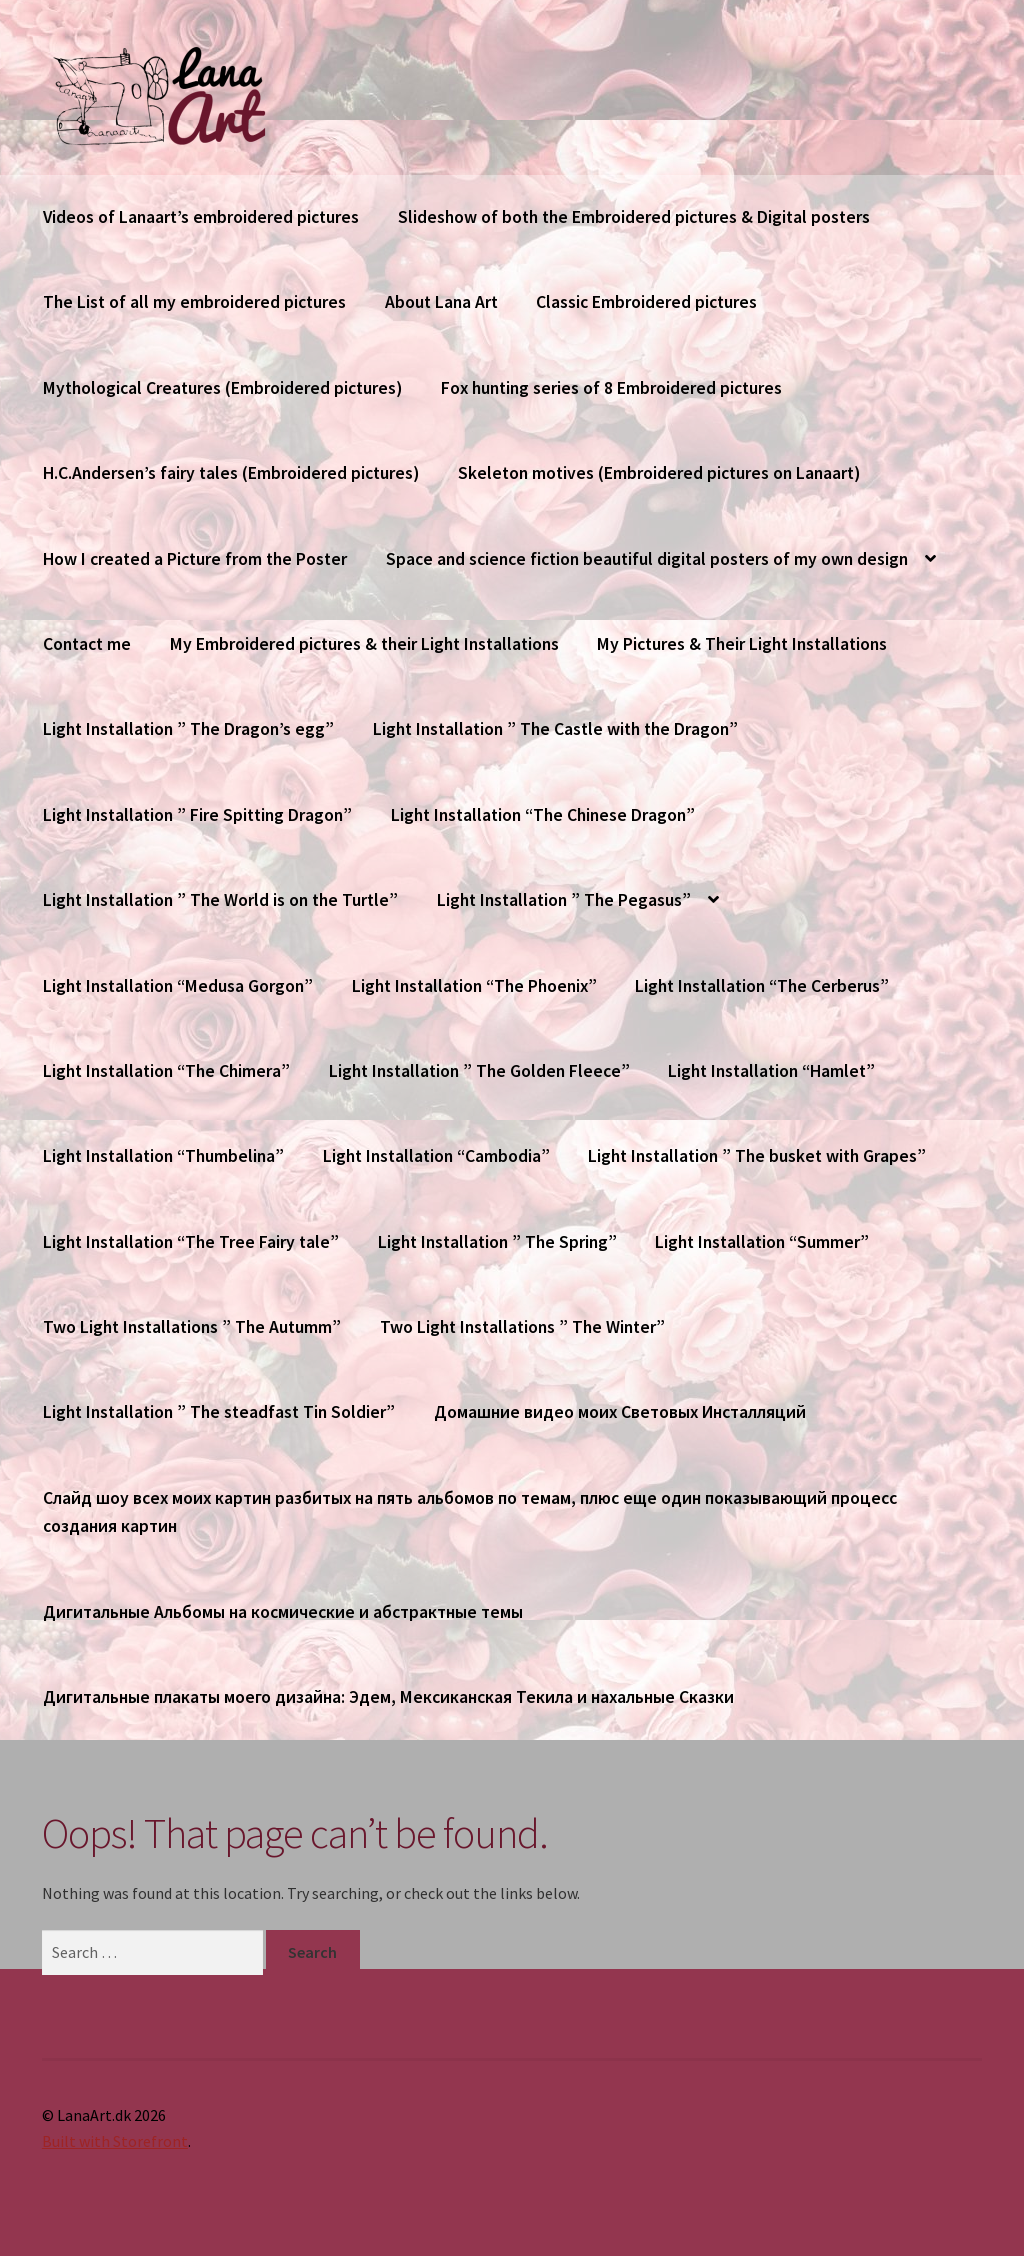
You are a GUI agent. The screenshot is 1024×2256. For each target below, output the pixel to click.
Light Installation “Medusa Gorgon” (178, 986)
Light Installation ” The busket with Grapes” (757, 1156)
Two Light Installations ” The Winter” (522, 1327)
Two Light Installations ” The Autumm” (192, 1327)
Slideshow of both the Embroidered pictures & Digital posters (634, 217)
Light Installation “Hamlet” (771, 1071)
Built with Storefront (115, 2141)
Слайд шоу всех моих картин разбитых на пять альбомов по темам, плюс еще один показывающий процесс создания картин (470, 1512)
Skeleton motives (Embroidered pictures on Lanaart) (659, 473)
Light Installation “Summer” (762, 1242)
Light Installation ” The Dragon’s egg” (188, 729)
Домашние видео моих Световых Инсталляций (620, 1412)
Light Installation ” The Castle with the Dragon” (555, 729)
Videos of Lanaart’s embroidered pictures (201, 217)
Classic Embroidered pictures (646, 302)
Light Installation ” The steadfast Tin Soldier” (219, 1412)
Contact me (87, 644)
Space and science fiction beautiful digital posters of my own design (647, 559)
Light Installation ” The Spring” (497, 1242)
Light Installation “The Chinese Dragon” (543, 815)
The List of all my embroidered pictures (194, 302)
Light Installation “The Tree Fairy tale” (191, 1242)
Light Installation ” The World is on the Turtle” (220, 900)
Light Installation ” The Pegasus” (564, 900)
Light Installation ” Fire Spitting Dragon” (197, 815)
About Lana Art (441, 302)
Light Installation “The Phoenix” (474, 986)
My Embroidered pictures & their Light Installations (364, 644)
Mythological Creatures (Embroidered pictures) (222, 388)
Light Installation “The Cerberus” (762, 986)
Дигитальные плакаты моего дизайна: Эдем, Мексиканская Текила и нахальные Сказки (388, 1697)
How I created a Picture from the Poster (195, 559)
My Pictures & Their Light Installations (742, 644)
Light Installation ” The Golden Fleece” (479, 1071)
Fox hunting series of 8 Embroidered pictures (611, 388)
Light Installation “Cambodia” (436, 1156)
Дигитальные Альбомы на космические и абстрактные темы (283, 1612)
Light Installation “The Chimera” (166, 1071)
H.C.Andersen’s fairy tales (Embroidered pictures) (231, 473)
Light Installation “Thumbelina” (163, 1156)
